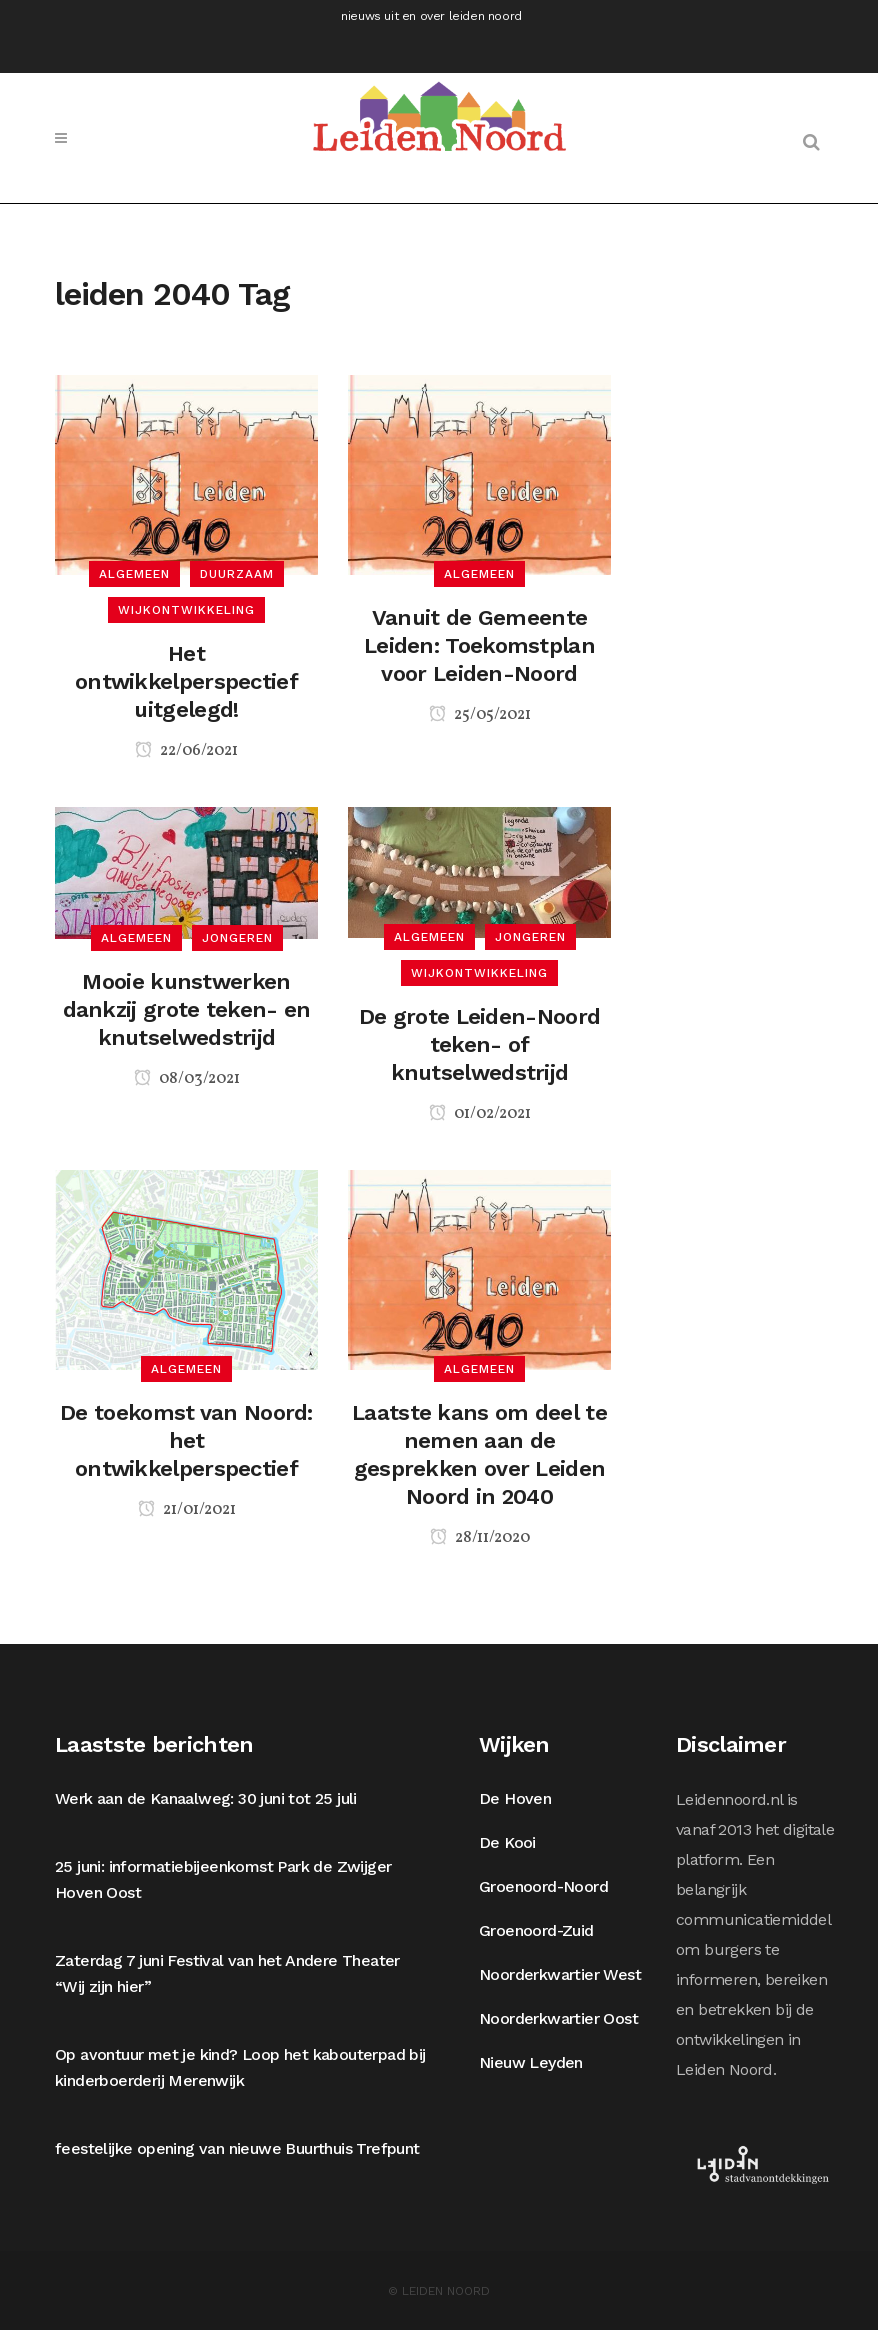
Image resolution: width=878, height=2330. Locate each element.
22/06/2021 (186, 751)
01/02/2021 (480, 1114)
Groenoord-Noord (543, 1886)
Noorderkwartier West (560, 1974)
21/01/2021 (187, 1510)
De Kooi (507, 1842)
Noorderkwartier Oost (558, 2018)
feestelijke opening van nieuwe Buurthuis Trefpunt (237, 2148)
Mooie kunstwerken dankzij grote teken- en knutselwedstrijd (187, 1009)
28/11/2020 (480, 1538)
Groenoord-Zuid (536, 1930)
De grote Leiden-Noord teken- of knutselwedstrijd (479, 1044)
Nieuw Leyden (531, 2062)
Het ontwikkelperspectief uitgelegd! (186, 681)
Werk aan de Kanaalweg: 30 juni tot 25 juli (206, 1798)
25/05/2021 (480, 715)
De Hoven (515, 1798)
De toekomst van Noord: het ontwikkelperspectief (186, 1440)
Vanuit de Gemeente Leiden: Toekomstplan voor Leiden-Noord (479, 645)
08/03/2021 (187, 1079)
